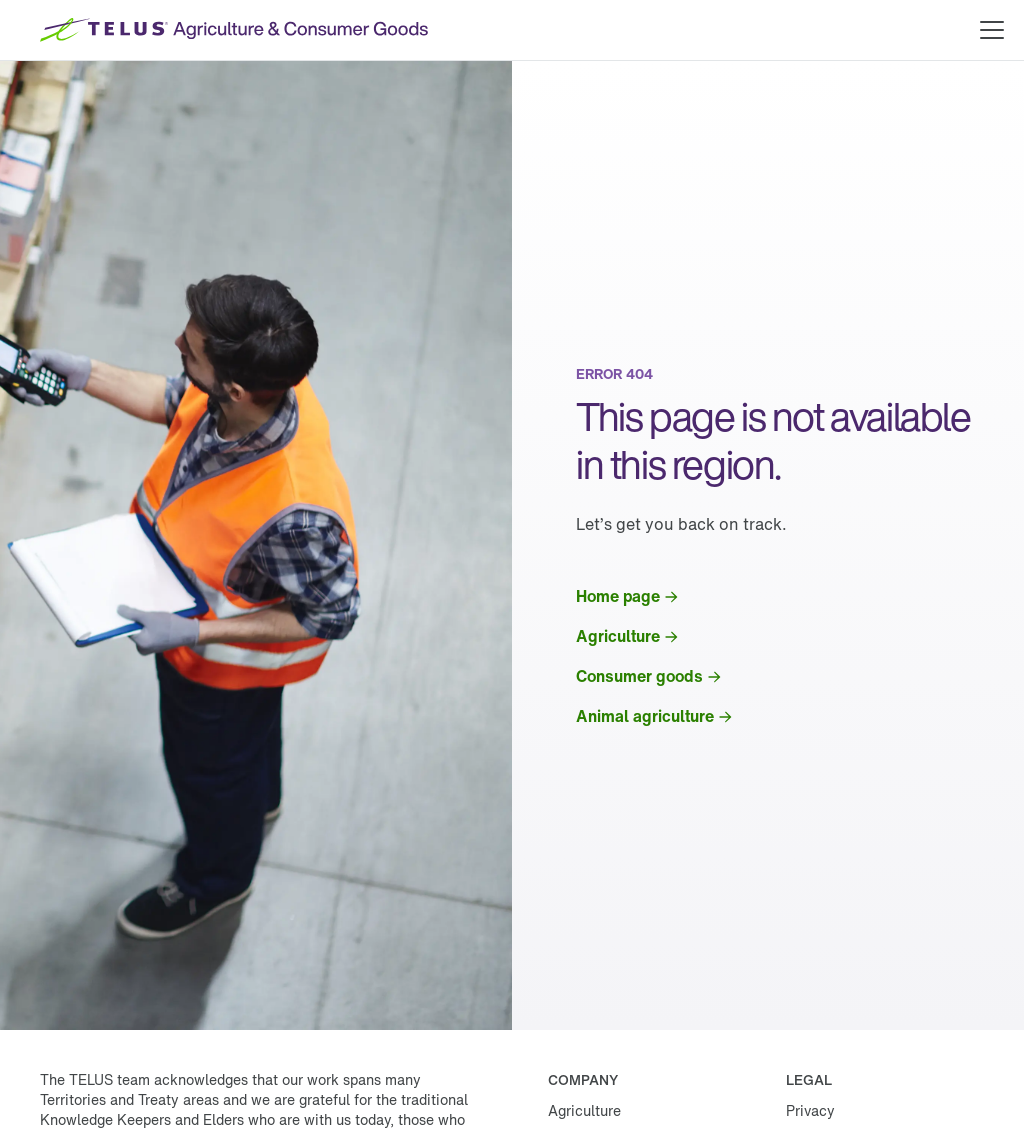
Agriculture (618, 636)
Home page (618, 596)
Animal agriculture (645, 716)
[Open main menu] (992, 30)
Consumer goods (639, 676)
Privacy (810, 1110)
